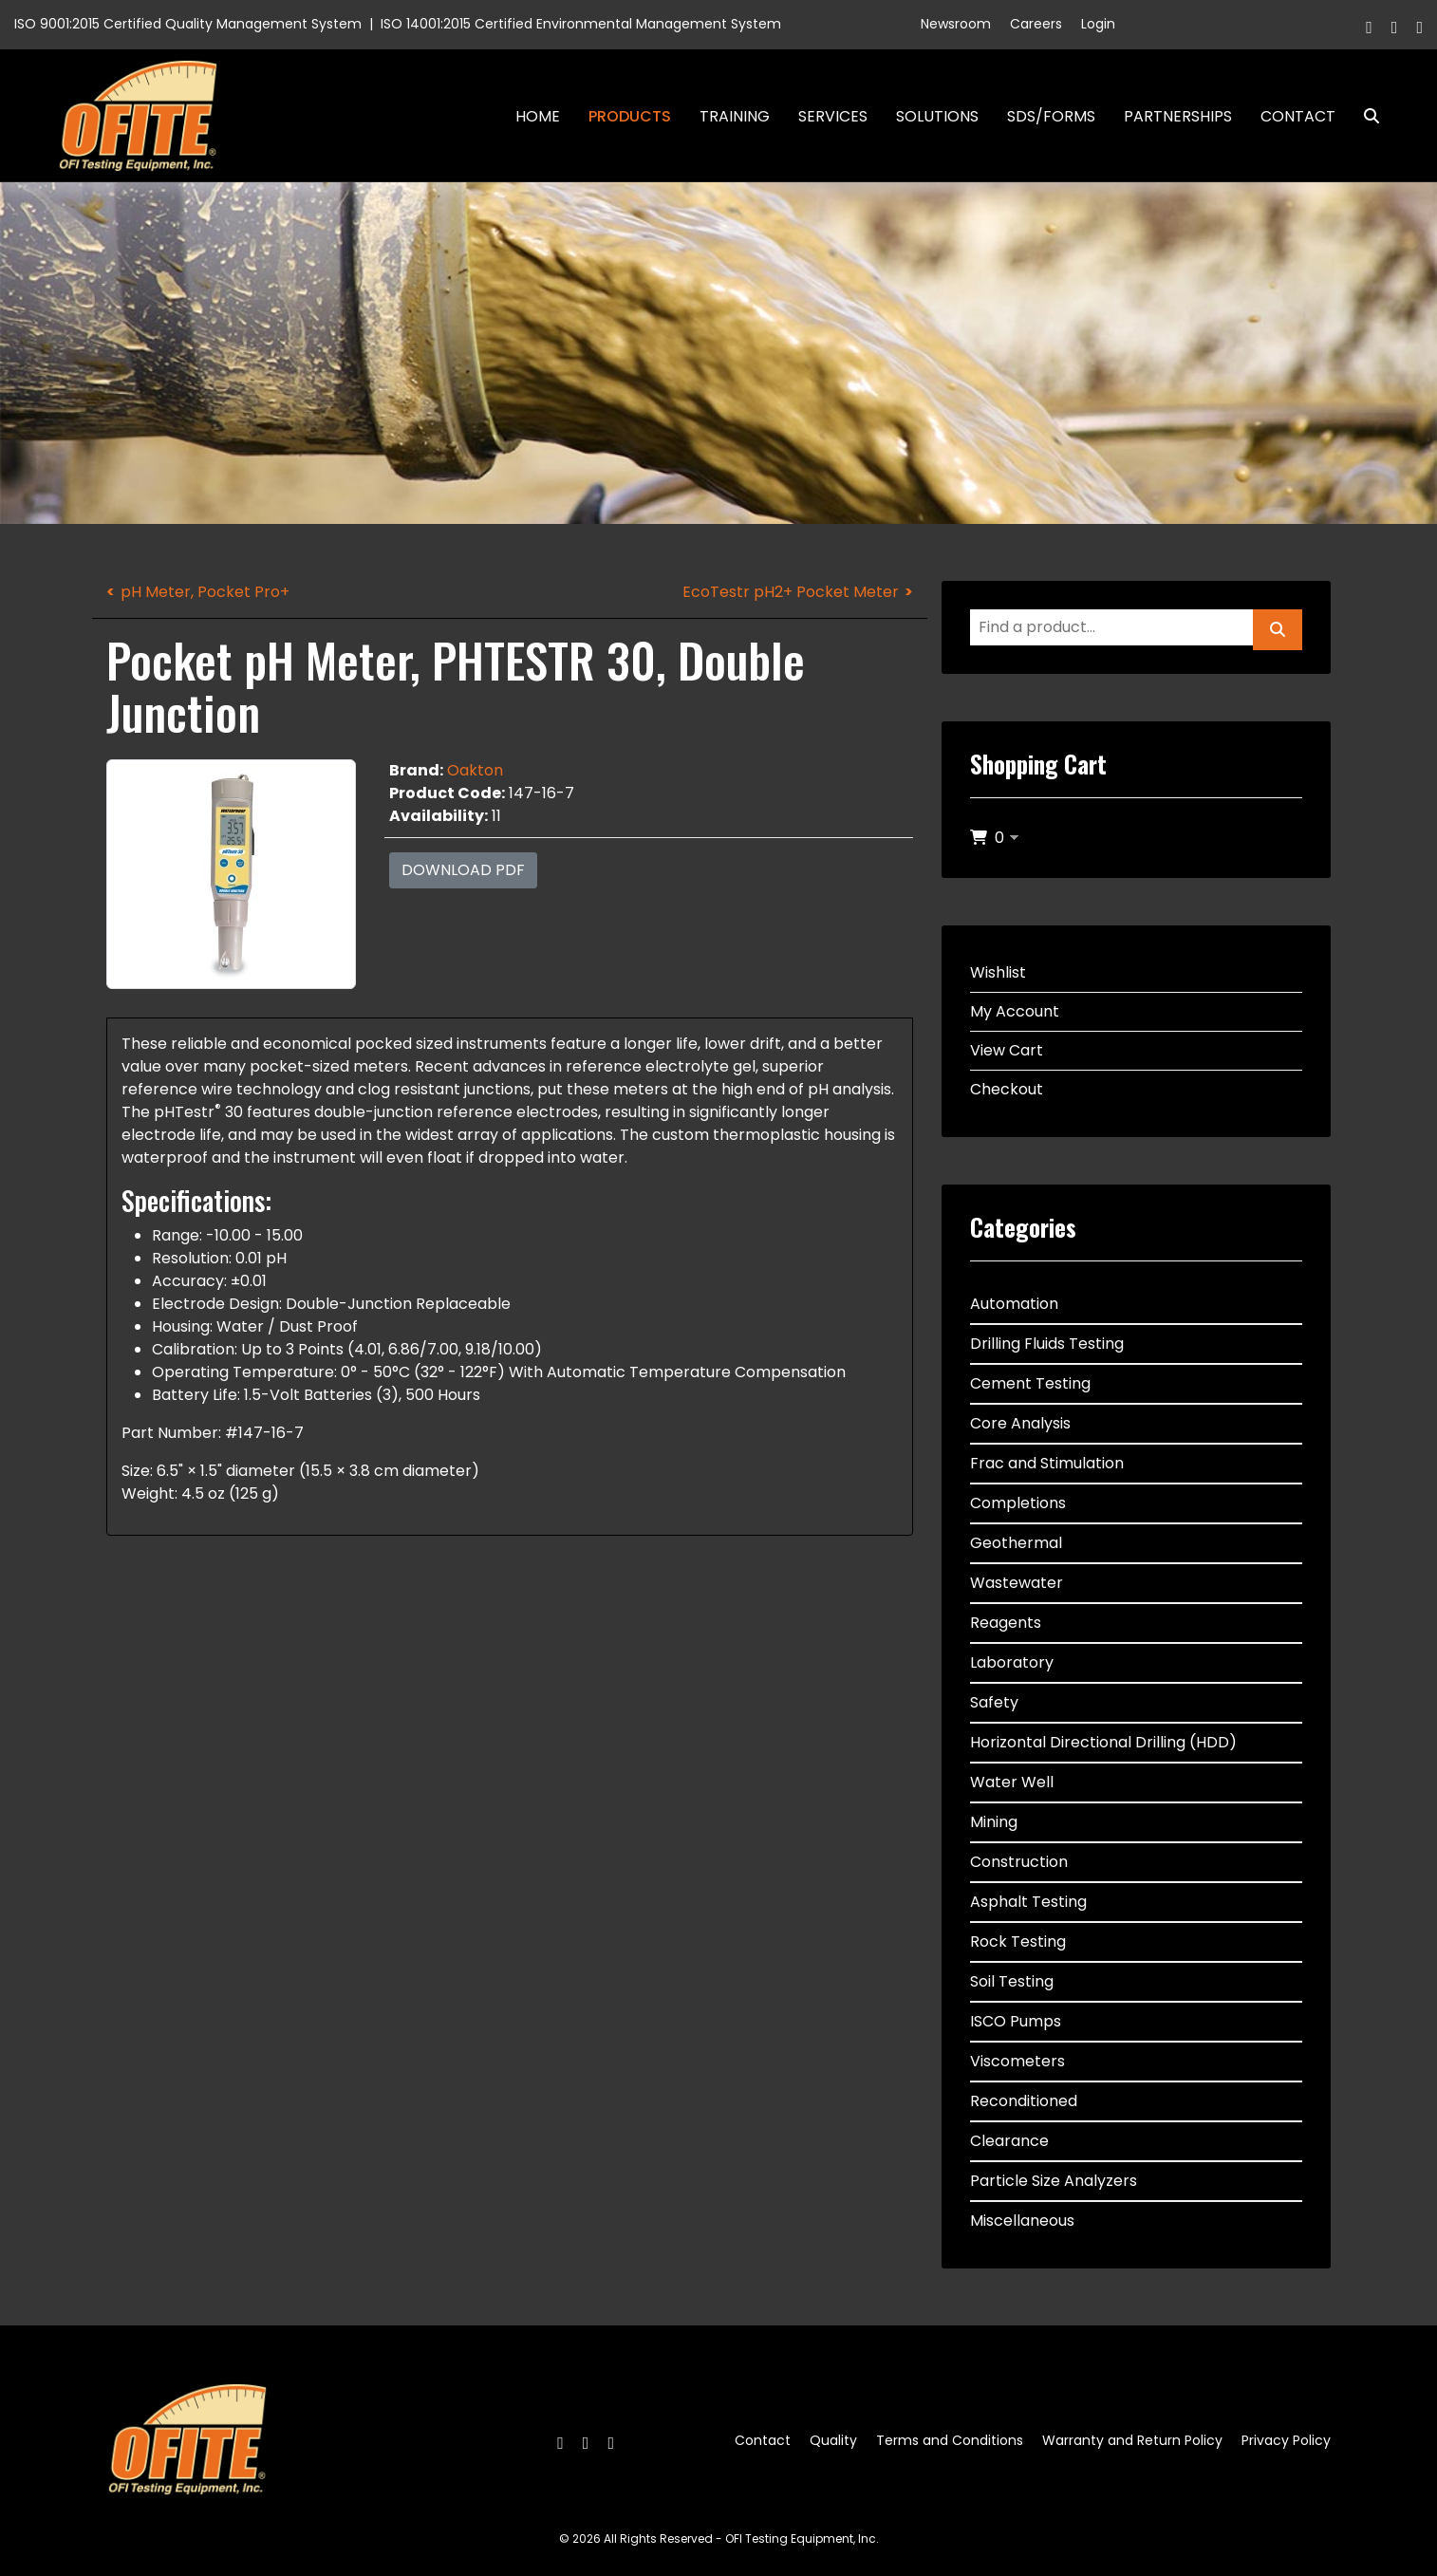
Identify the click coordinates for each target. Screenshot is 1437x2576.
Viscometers (1017, 2061)
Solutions (937, 116)
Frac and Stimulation (1047, 1463)
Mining (993, 1822)
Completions (1018, 1503)
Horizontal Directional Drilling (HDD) (1103, 1742)
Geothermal (1016, 1543)
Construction (1019, 1862)
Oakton (475, 770)
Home (537, 116)
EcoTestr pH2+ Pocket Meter (790, 592)
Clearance (1009, 2141)
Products (629, 116)
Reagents (1005, 1622)
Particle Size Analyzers (1053, 2181)
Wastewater (1016, 1583)
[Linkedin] (1419, 27)
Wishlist (998, 972)
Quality (833, 2440)
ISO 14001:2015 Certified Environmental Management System (581, 23)
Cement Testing (1030, 1383)
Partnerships (1178, 116)
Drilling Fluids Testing (1047, 1343)
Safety (994, 1702)
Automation (1014, 1304)
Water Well (1012, 1782)
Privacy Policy (1286, 2440)
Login (1098, 23)
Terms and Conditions (949, 2440)
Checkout (1006, 1089)
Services (833, 116)
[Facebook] (1369, 27)
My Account (1014, 1011)
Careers (1036, 23)
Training (735, 116)
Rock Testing (1018, 1941)
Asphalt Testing (1028, 1902)
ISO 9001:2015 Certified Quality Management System (188, 23)
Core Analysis (1020, 1423)
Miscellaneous (1022, 2220)
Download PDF (463, 870)
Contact (1297, 116)
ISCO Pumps (1015, 2021)
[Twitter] (1394, 27)
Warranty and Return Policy (1132, 2440)
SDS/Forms (1051, 116)
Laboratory (1012, 1662)
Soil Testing (1012, 1981)
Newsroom (956, 23)
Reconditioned (1023, 2101)
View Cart (1006, 1050)
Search (1364, 116)
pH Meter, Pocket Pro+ (205, 592)
